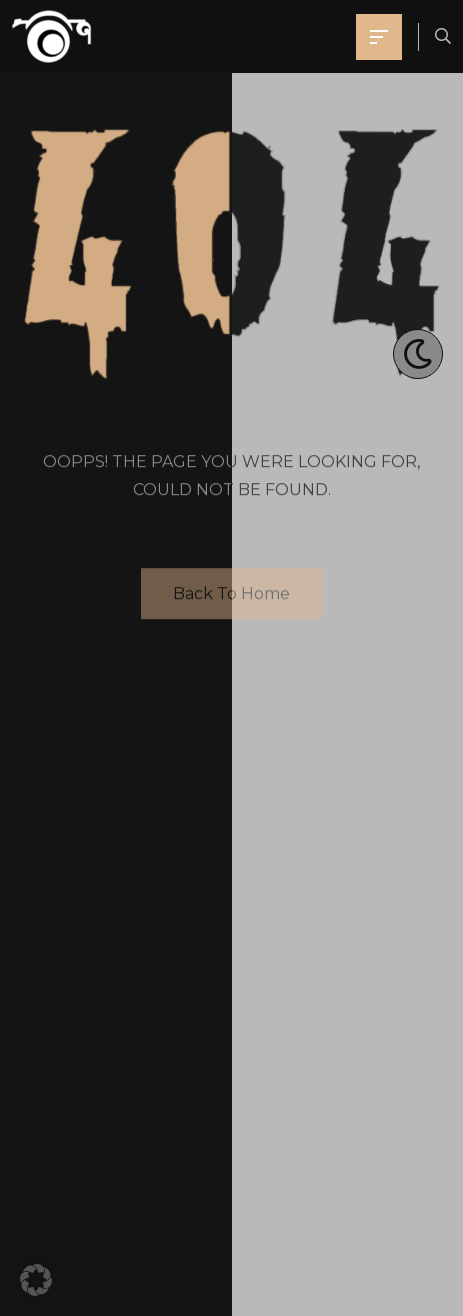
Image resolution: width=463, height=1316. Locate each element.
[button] (36, 1280)
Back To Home (231, 594)
